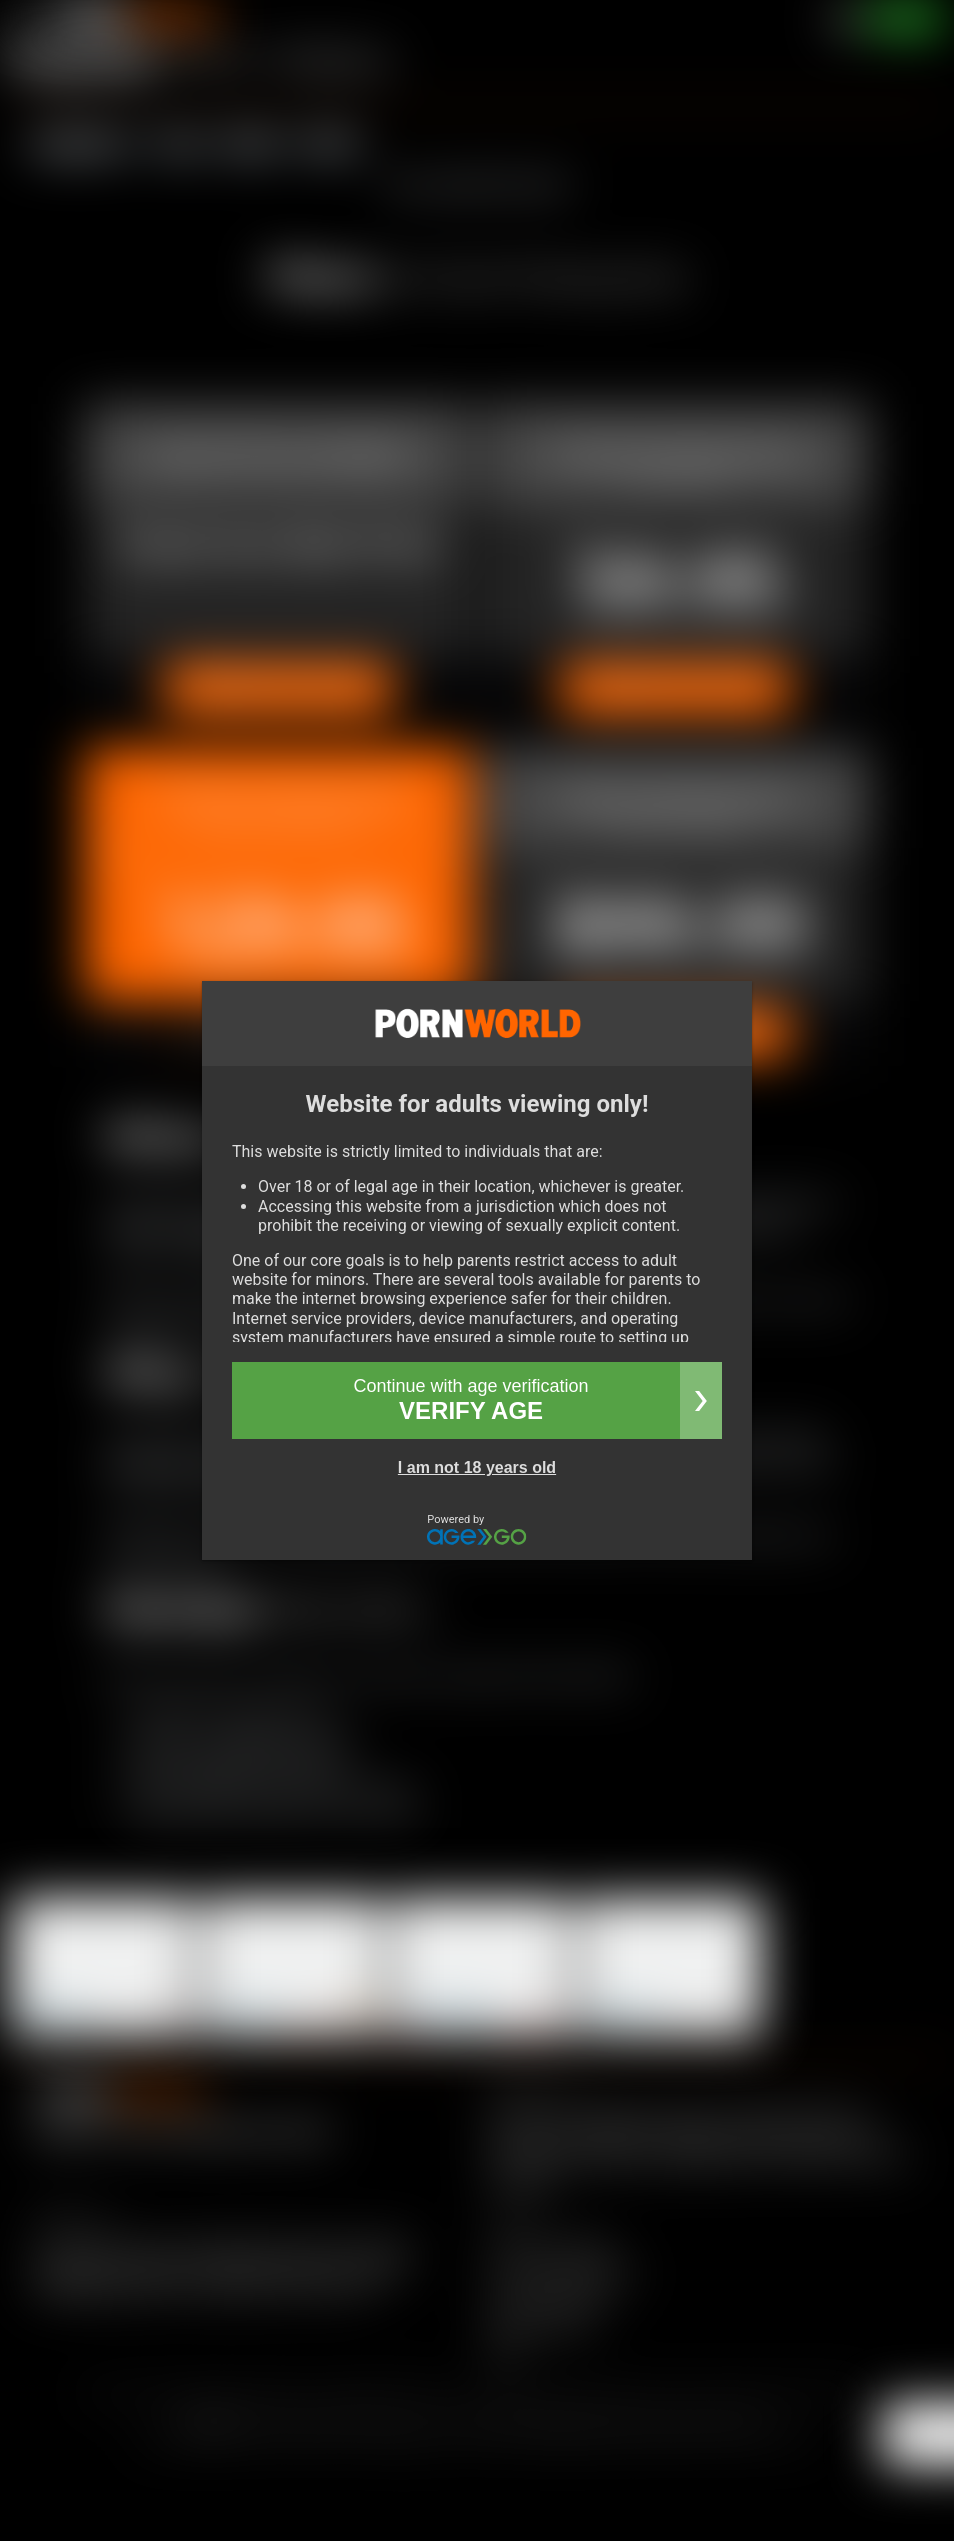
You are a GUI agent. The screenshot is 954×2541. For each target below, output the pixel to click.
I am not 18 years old (477, 1467)
